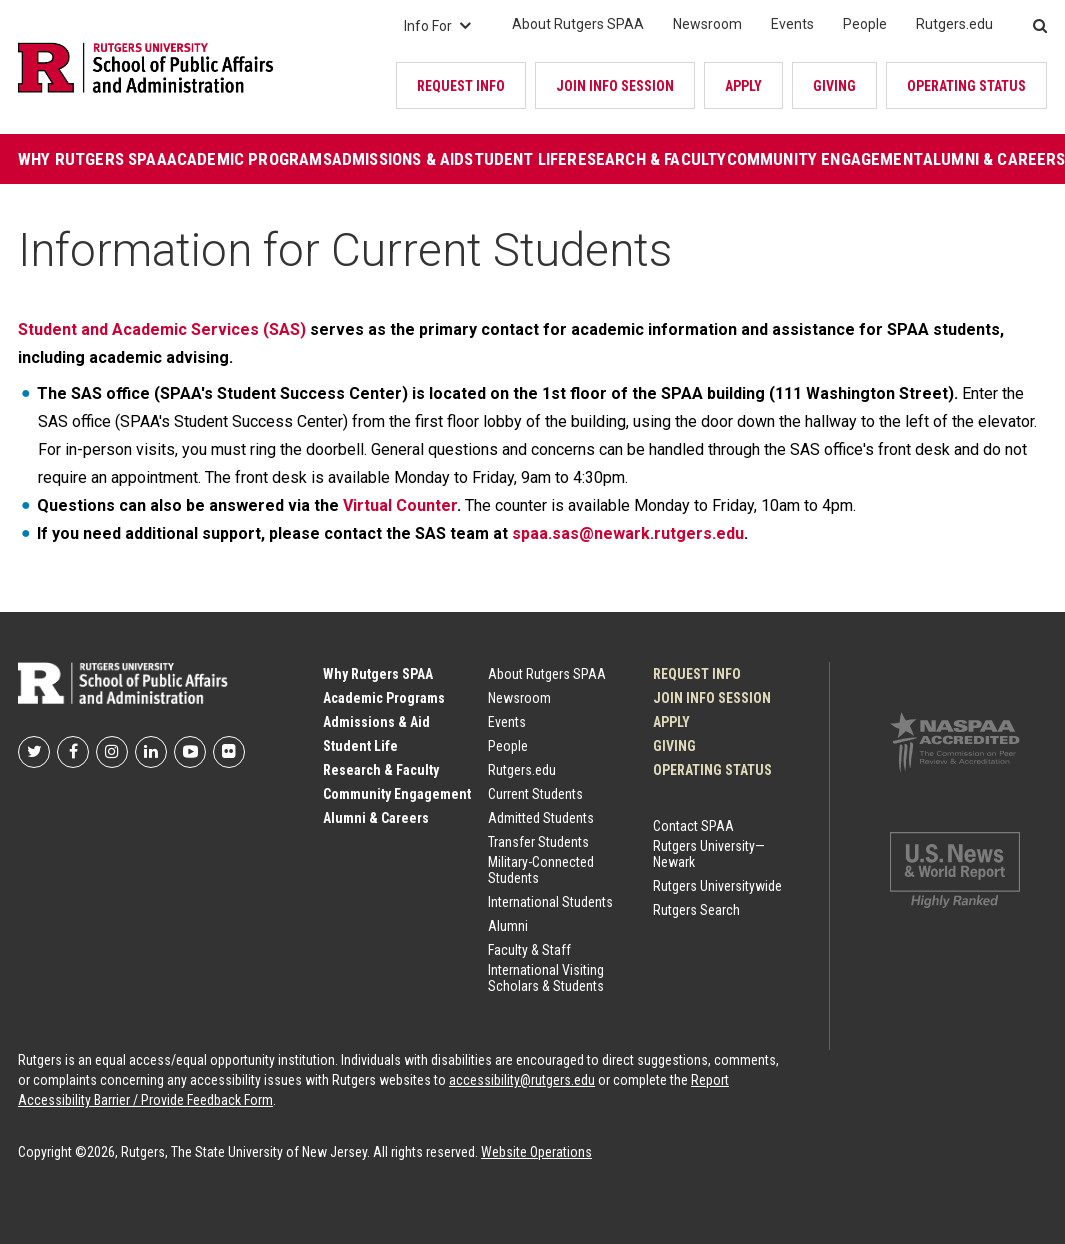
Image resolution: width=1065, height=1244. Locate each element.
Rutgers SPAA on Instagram (112, 752)
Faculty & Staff (529, 950)
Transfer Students (538, 842)
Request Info (461, 86)
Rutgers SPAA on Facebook (73, 752)
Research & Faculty (646, 159)
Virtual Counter (400, 505)
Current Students (535, 794)
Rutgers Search (696, 910)
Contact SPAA (693, 826)
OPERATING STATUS (966, 86)
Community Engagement (825, 159)
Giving (834, 86)
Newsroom (707, 24)
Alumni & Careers (376, 818)
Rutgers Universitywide (717, 886)
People (865, 24)
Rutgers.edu (954, 24)
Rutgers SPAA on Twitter (34, 752)
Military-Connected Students (541, 870)
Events (792, 24)
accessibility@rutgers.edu (522, 1080)
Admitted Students (541, 818)
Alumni (508, 926)
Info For (437, 26)
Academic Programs (249, 159)
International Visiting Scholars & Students (546, 978)
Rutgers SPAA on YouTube (190, 752)
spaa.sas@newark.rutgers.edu (628, 533)
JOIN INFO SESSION (615, 86)
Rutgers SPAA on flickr (229, 752)
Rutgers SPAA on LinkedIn (151, 752)
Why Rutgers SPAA (92, 159)
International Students (550, 902)
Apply (743, 86)
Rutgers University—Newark (709, 854)
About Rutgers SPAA (578, 24)
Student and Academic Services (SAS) (162, 329)
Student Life (515, 159)
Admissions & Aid (398, 159)
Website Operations (536, 1152)
